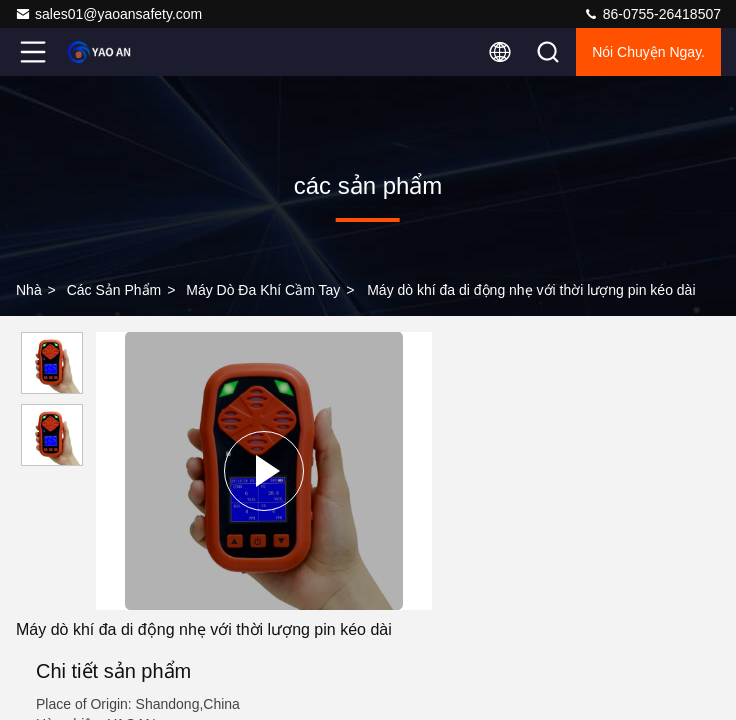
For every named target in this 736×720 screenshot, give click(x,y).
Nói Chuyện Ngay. (648, 52)
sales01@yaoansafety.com (108, 14)
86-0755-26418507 (652, 14)
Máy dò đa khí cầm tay (263, 290)
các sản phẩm (114, 290)
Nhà (29, 290)
